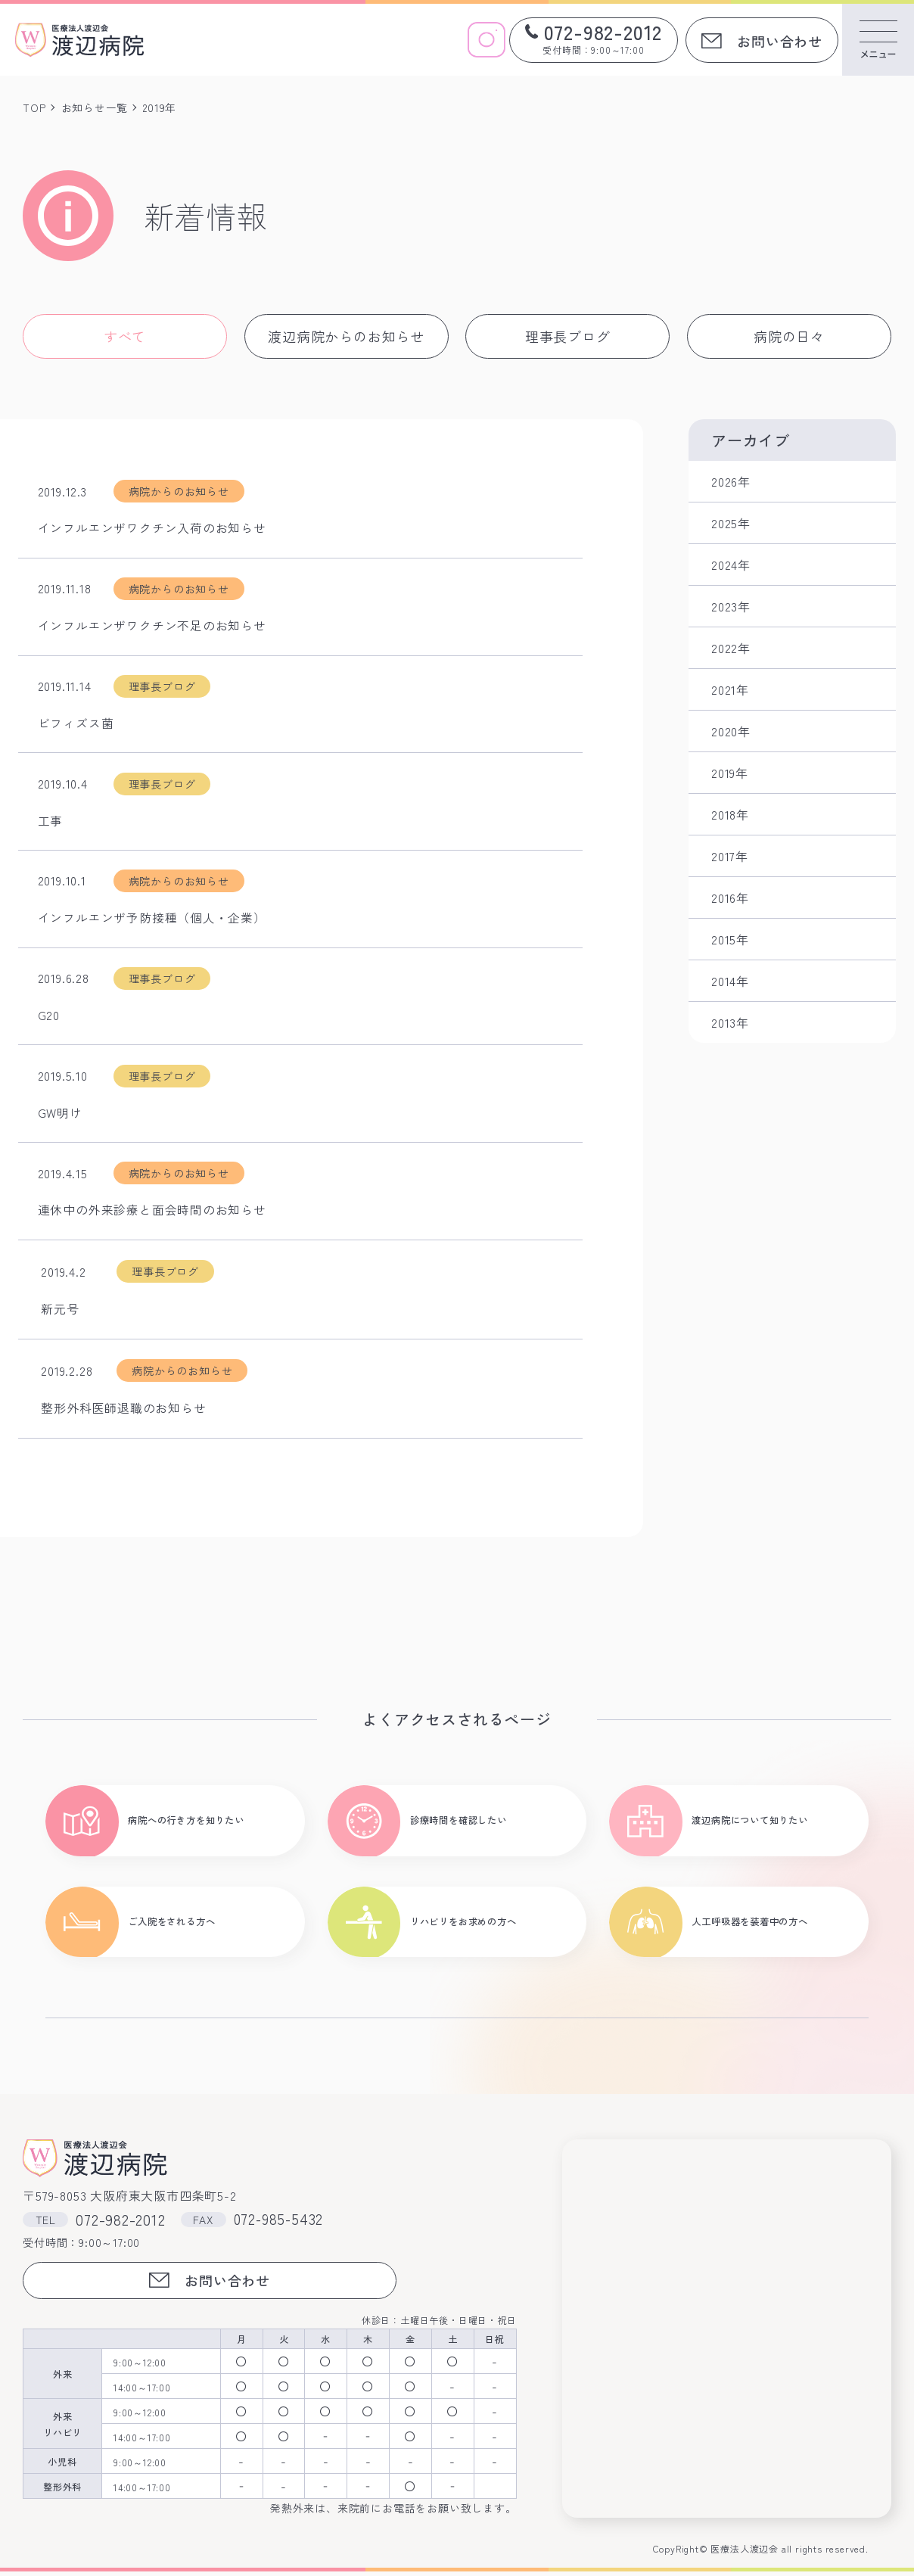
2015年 (730, 939)
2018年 (730, 814)
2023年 (731, 606)
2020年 (731, 731)
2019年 (729, 773)
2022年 (731, 648)
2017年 (729, 856)
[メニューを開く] (878, 40)
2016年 (730, 897)
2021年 (730, 689)
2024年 (731, 564)
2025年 (731, 523)
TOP (34, 107)
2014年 (730, 981)
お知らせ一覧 (95, 107)
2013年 (730, 1022)
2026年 (731, 481)
